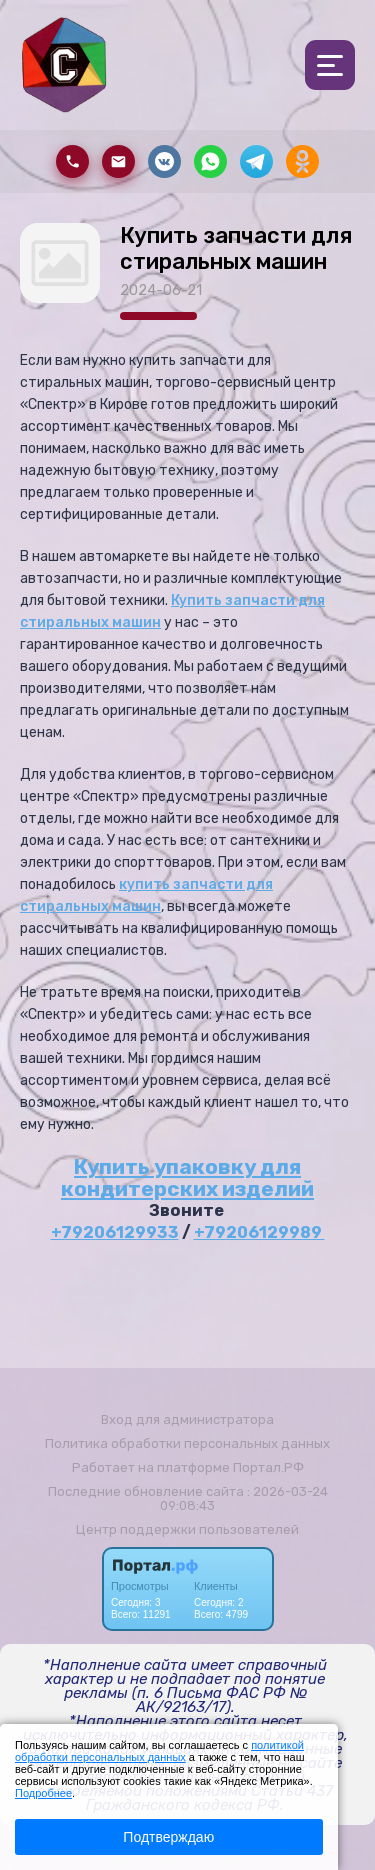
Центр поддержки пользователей (187, 1529)
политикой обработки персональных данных (159, 1751)
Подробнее (43, 1793)
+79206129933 (115, 1232)
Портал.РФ (268, 1467)
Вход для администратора (187, 1419)
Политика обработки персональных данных (187, 1443)
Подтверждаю (168, 1837)
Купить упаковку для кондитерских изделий (187, 1177)
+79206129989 (259, 1232)
